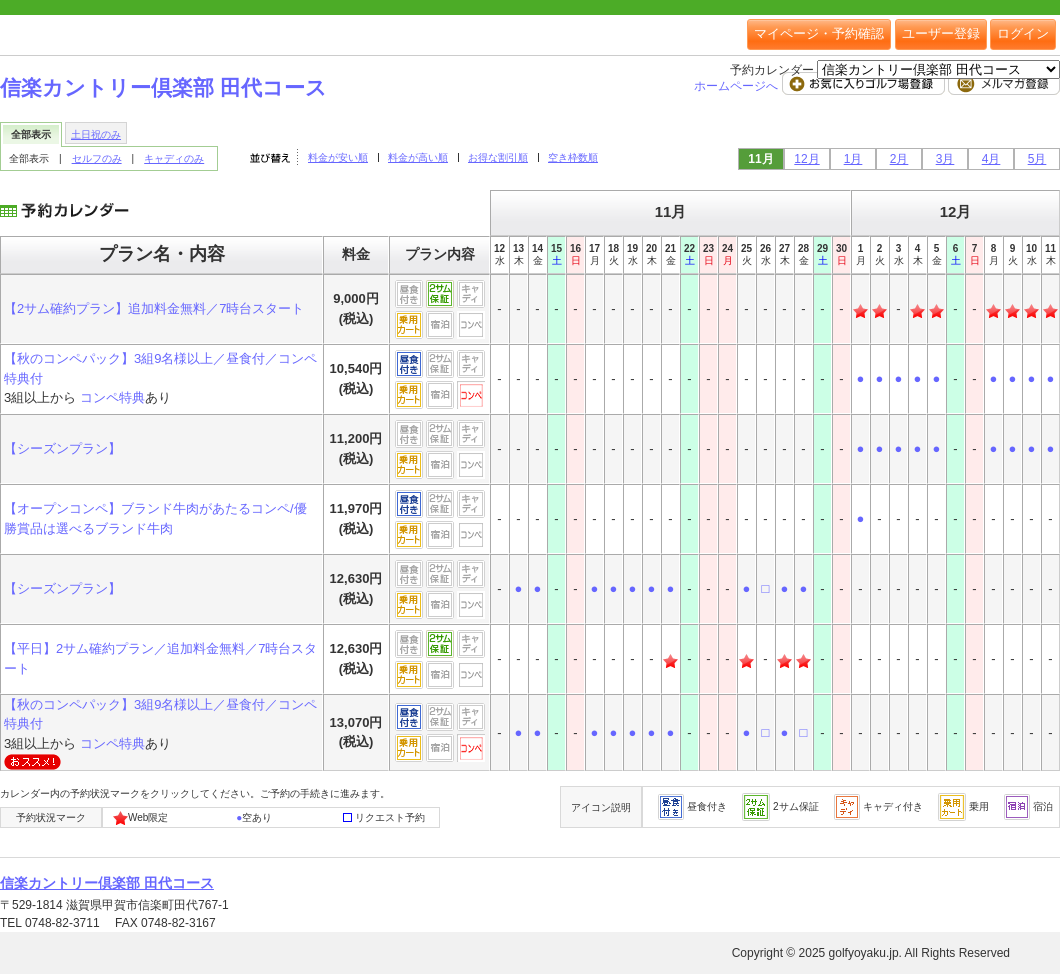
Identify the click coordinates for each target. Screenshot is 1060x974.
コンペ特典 (112, 397)
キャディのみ (174, 158)
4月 (991, 159)
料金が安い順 (338, 157)
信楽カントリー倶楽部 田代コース (163, 87)
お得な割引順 (498, 157)
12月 (806, 159)
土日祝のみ (96, 134)
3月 (945, 159)
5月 (1037, 159)
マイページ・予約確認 (819, 33)
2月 (899, 159)
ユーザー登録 (941, 33)
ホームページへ (737, 86)
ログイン (1023, 33)
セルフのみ (97, 158)
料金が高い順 (418, 157)
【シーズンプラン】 (62, 448)
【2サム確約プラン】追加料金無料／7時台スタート (154, 308)
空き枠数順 (573, 157)
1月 (853, 159)
